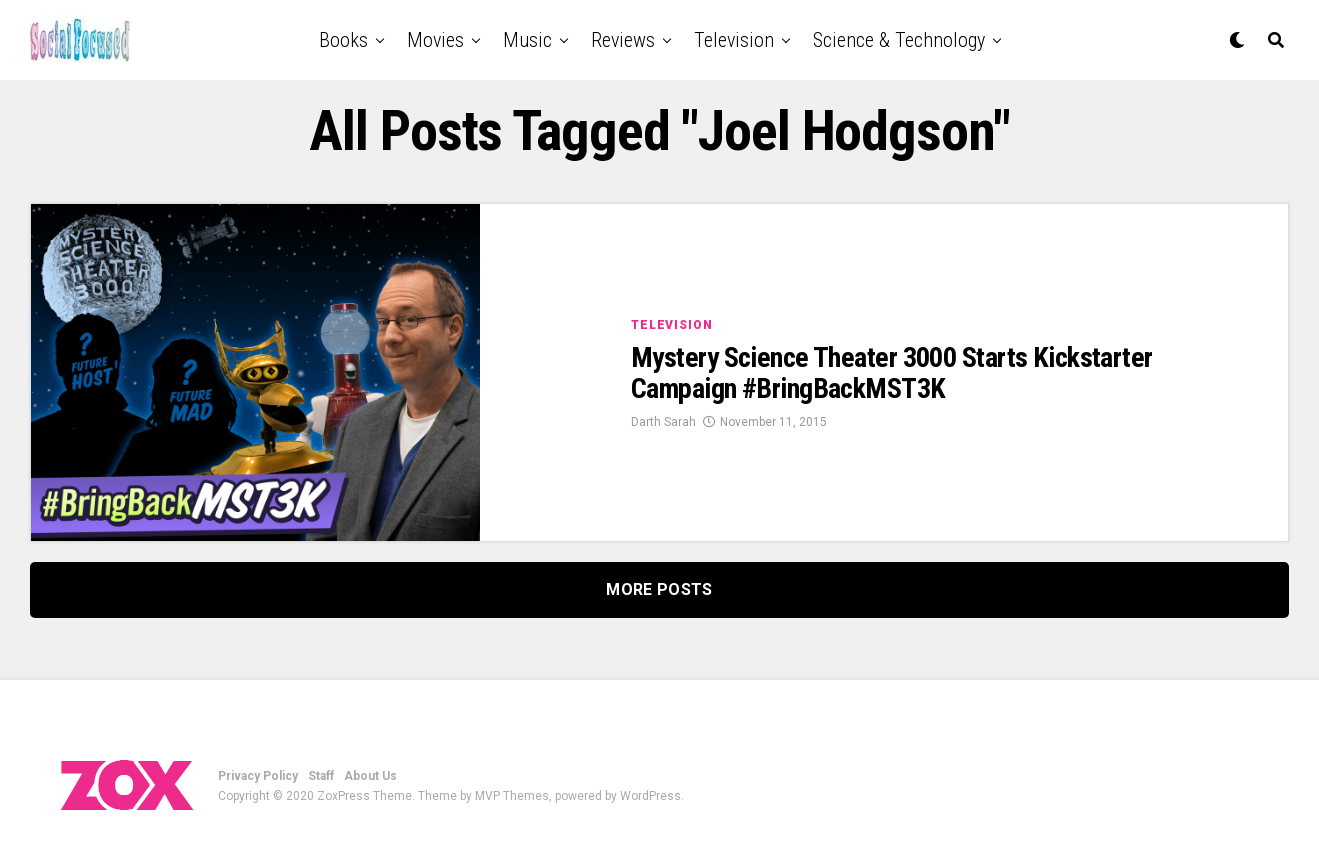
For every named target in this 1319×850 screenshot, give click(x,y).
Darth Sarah (663, 422)
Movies (435, 40)
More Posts (659, 589)
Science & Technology (899, 40)
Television (734, 40)
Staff (321, 776)
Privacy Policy (258, 776)
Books (343, 40)
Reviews (623, 40)
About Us (370, 776)
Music (527, 40)
